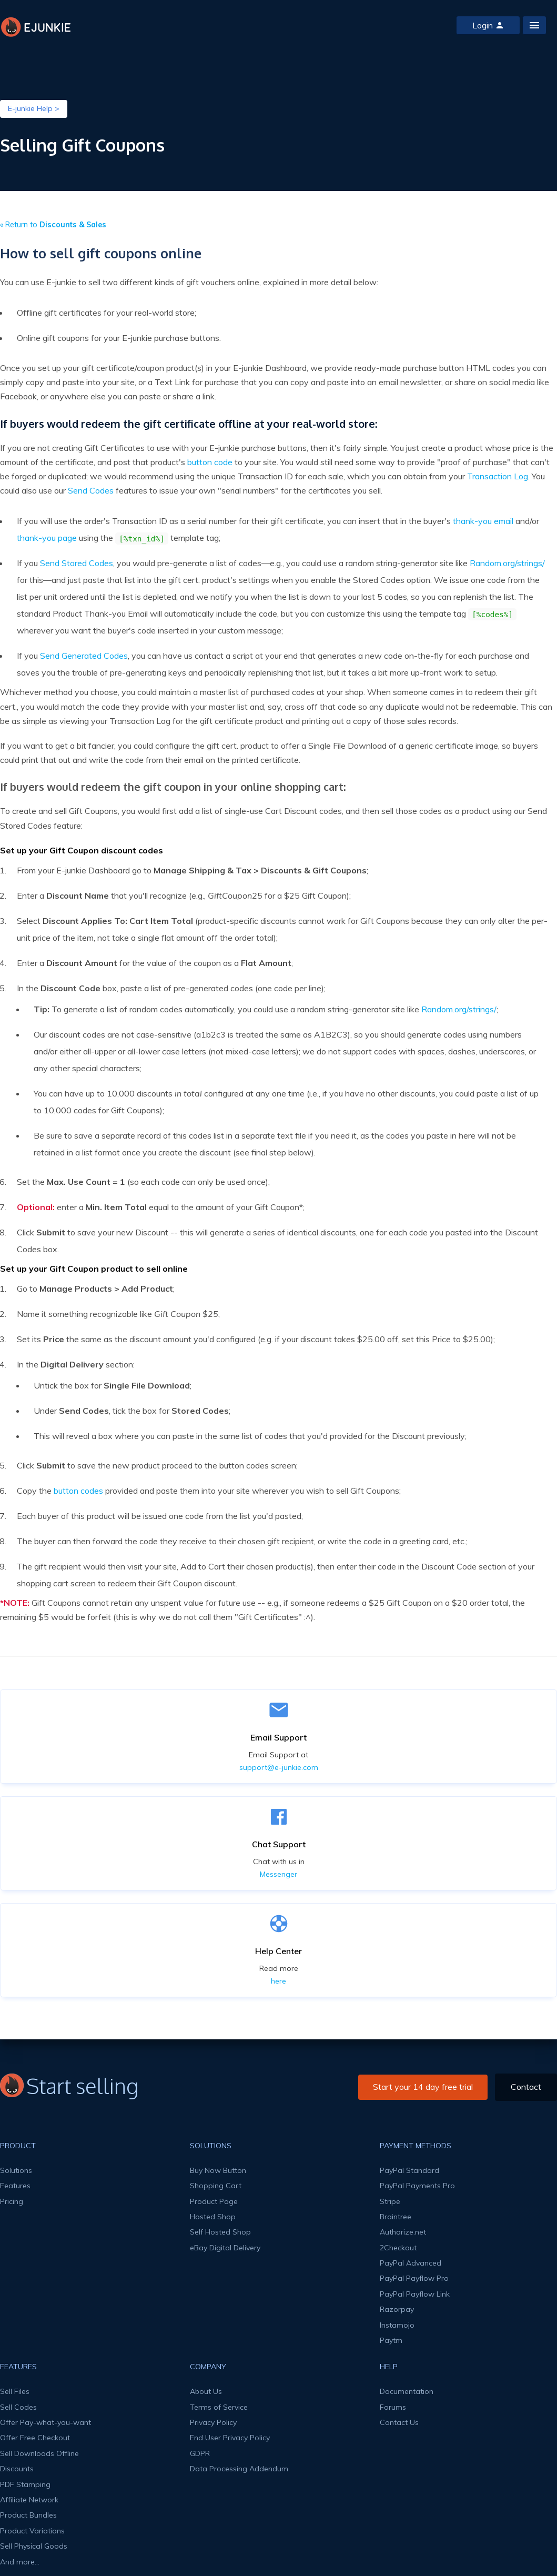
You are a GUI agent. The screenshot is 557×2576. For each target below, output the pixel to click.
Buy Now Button (218, 2170)
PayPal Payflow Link (415, 2294)
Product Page (214, 2201)
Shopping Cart (215, 2185)
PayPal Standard (409, 2170)
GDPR (200, 2453)
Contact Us (399, 2422)
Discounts (17, 2468)
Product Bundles (28, 2515)
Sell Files (14, 2391)
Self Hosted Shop (220, 2232)
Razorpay (397, 2309)
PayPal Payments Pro (417, 2185)
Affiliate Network (29, 2499)
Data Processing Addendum (239, 2468)
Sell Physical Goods (33, 2546)
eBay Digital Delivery (225, 2247)
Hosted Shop (213, 2216)
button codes (78, 1490)
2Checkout (398, 2247)
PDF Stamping (25, 2484)
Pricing (11, 2201)
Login (488, 25)
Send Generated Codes (84, 655)
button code (209, 462)
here (278, 1981)
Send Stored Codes (76, 563)
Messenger (278, 1874)
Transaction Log (497, 476)
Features (15, 2185)
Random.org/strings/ (507, 563)
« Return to (53, 224)
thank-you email (483, 521)
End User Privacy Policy (230, 2437)
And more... (19, 2562)
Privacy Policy (213, 2422)
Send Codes (91, 490)
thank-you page (47, 537)
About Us (206, 2391)
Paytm (391, 2340)
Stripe (390, 2201)
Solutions (16, 2170)
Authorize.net (403, 2232)
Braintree (395, 2216)
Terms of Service (219, 2407)
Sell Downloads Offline (39, 2453)
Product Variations (32, 2530)
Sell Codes (18, 2407)
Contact (526, 2086)
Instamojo (397, 2325)
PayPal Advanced (410, 2263)
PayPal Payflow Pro (414, 2278)
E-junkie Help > (33, 108)
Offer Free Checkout (35, 2437)
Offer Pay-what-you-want (45, 2422)
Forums (393, 2407)
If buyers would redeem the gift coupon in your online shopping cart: (173, 786)
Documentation (406, 2391)
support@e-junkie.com (278, 1767)
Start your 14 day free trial (423, 2086)
